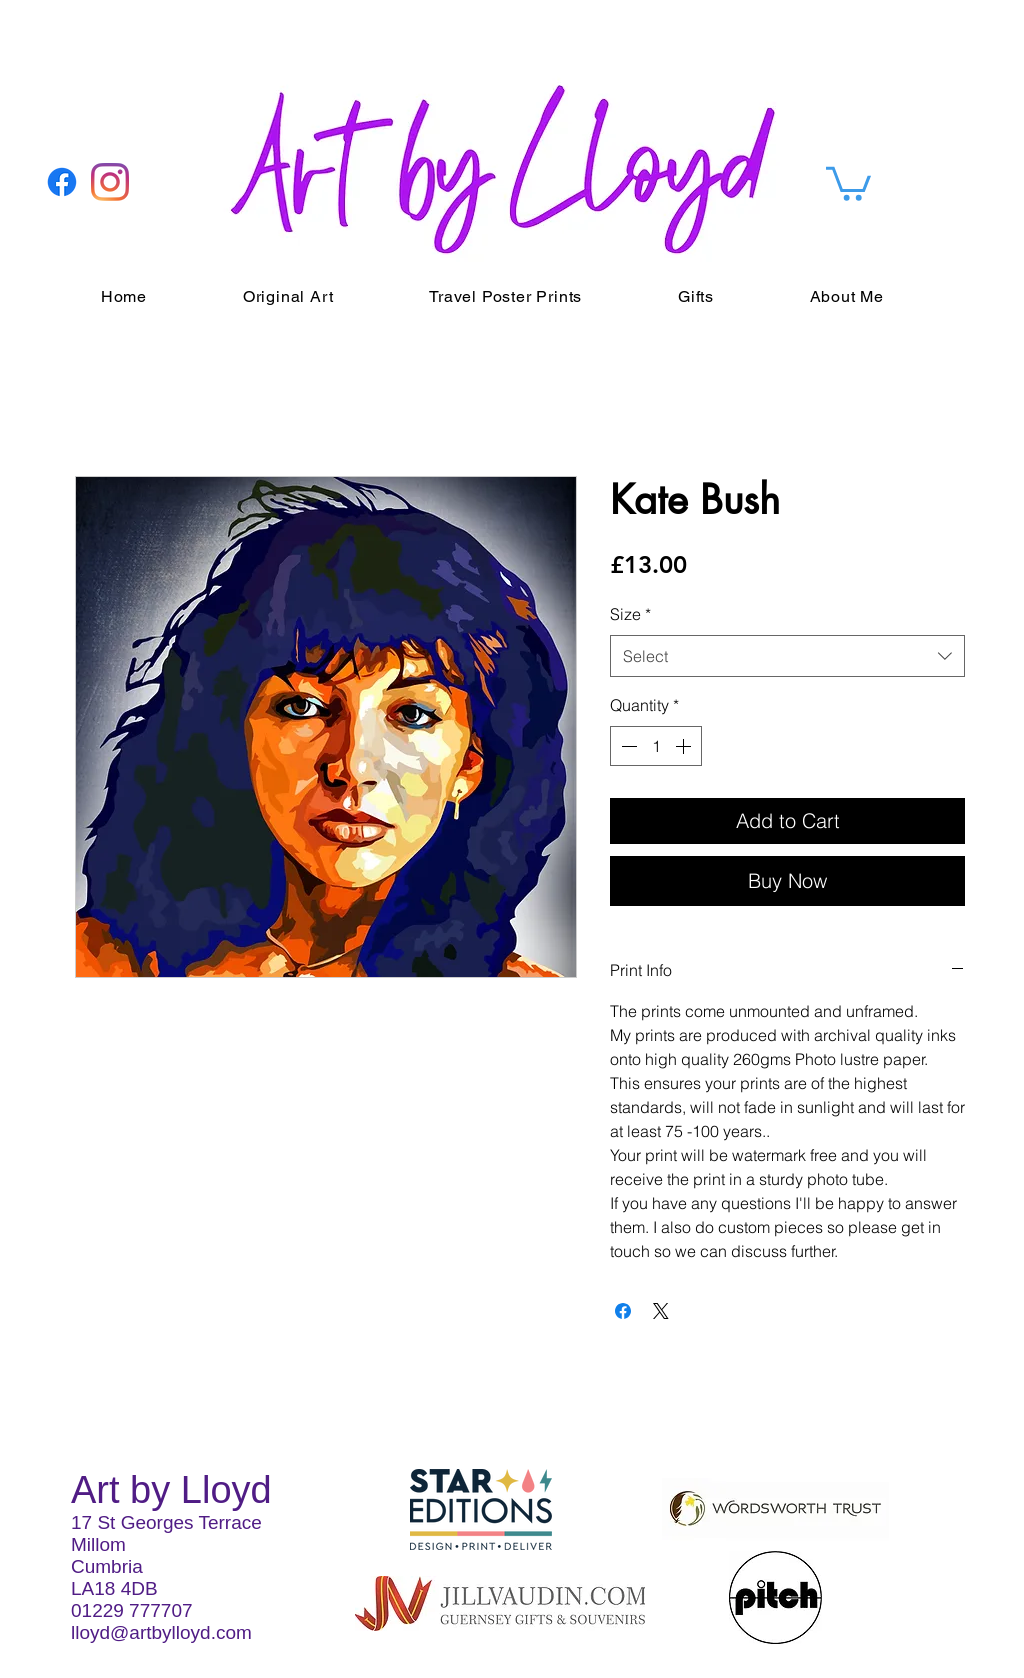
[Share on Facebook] (623, 1311)
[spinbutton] (656, 746)
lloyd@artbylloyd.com (161, 1632)
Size (630, 614)
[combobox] (787, 656)
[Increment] (685, 746)
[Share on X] (661, 1311)
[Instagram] (110, 182)
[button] (848, 182)
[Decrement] (627, 746)
